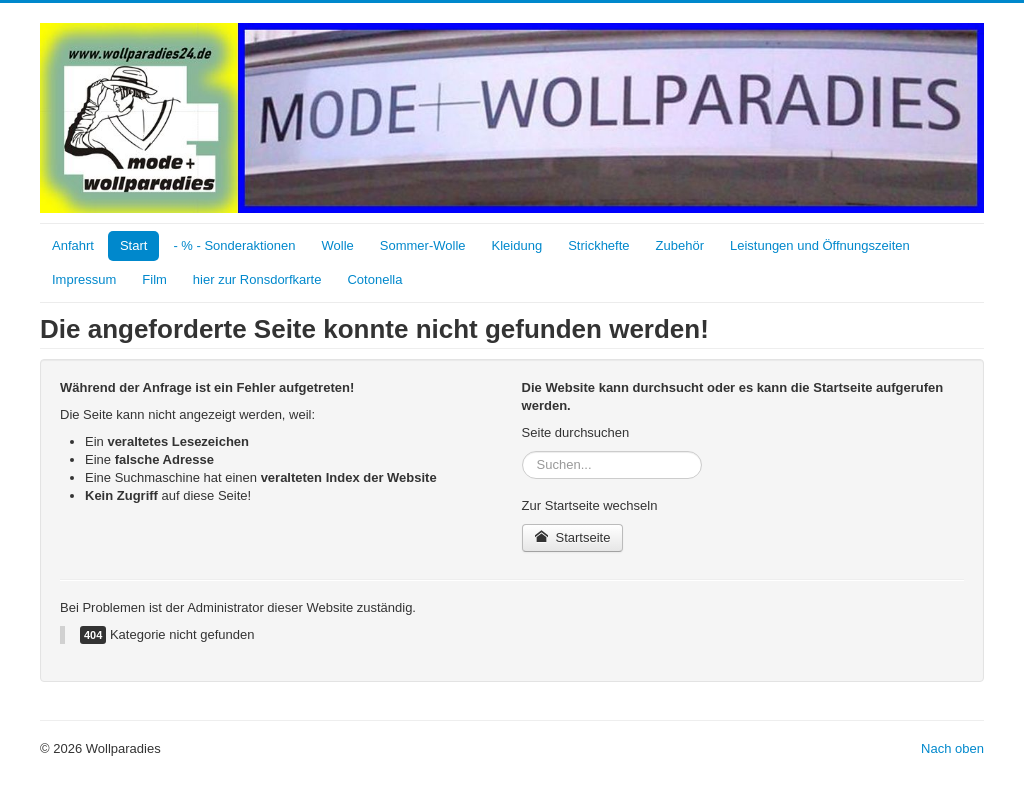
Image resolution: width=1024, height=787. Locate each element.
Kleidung (517, 245)
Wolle (338, 245)
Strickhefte (598, 245)
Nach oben (952, 748)
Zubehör (680, 245)
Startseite (573, 537)
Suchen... (522, 451)
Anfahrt (73, 245)
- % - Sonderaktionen (234, 245)
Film (154, 279)
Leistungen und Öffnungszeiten (820, 245)
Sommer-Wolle (423, 245)
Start (133, 245)
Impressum (84, 279)
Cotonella (374, 279)
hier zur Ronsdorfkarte (257, 279)
